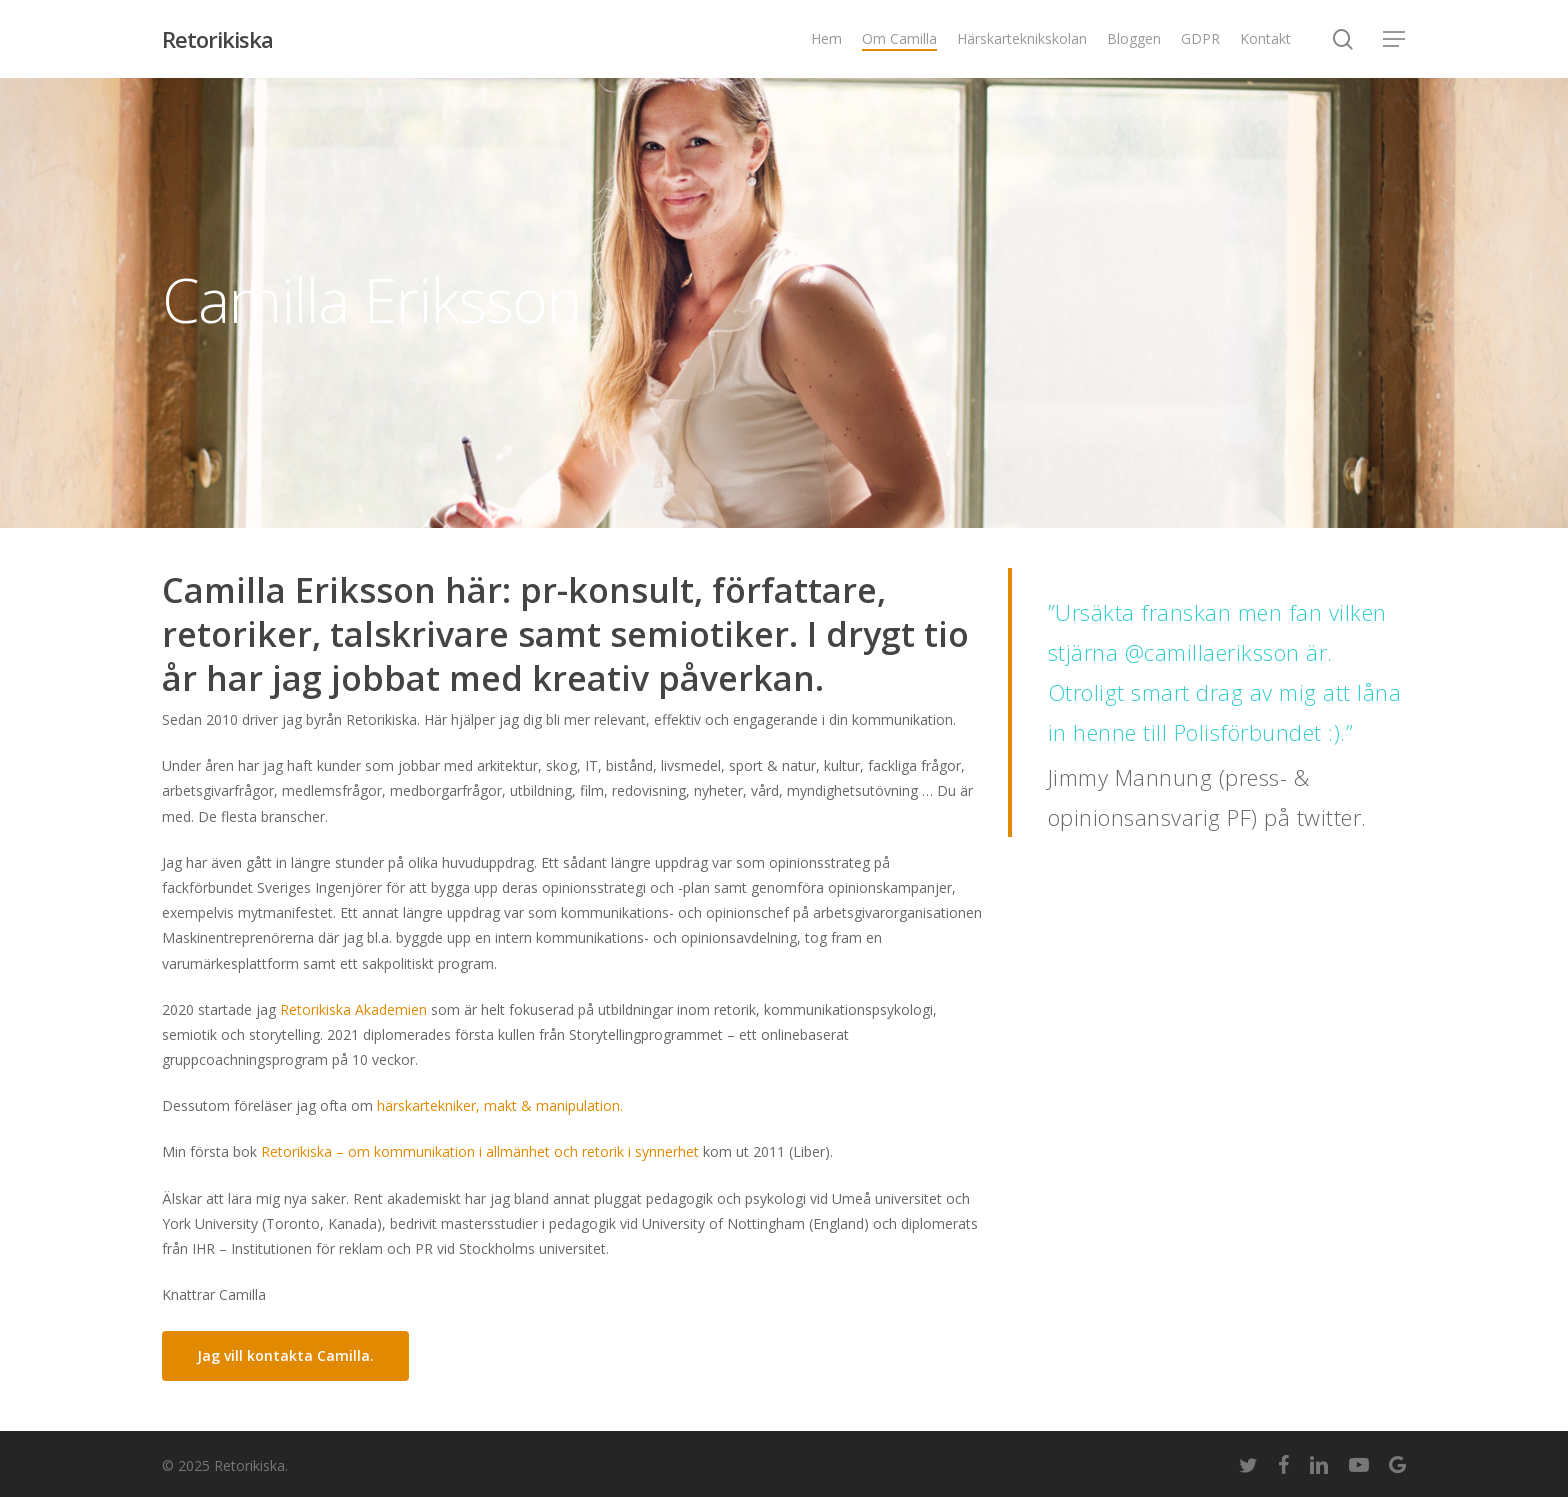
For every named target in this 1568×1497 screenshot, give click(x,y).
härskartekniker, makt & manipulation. (500, 1105)
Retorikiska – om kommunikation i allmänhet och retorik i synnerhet (480, 1151)
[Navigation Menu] (1395, 39)
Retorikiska (217, 39)
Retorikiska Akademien (353, 1009)
